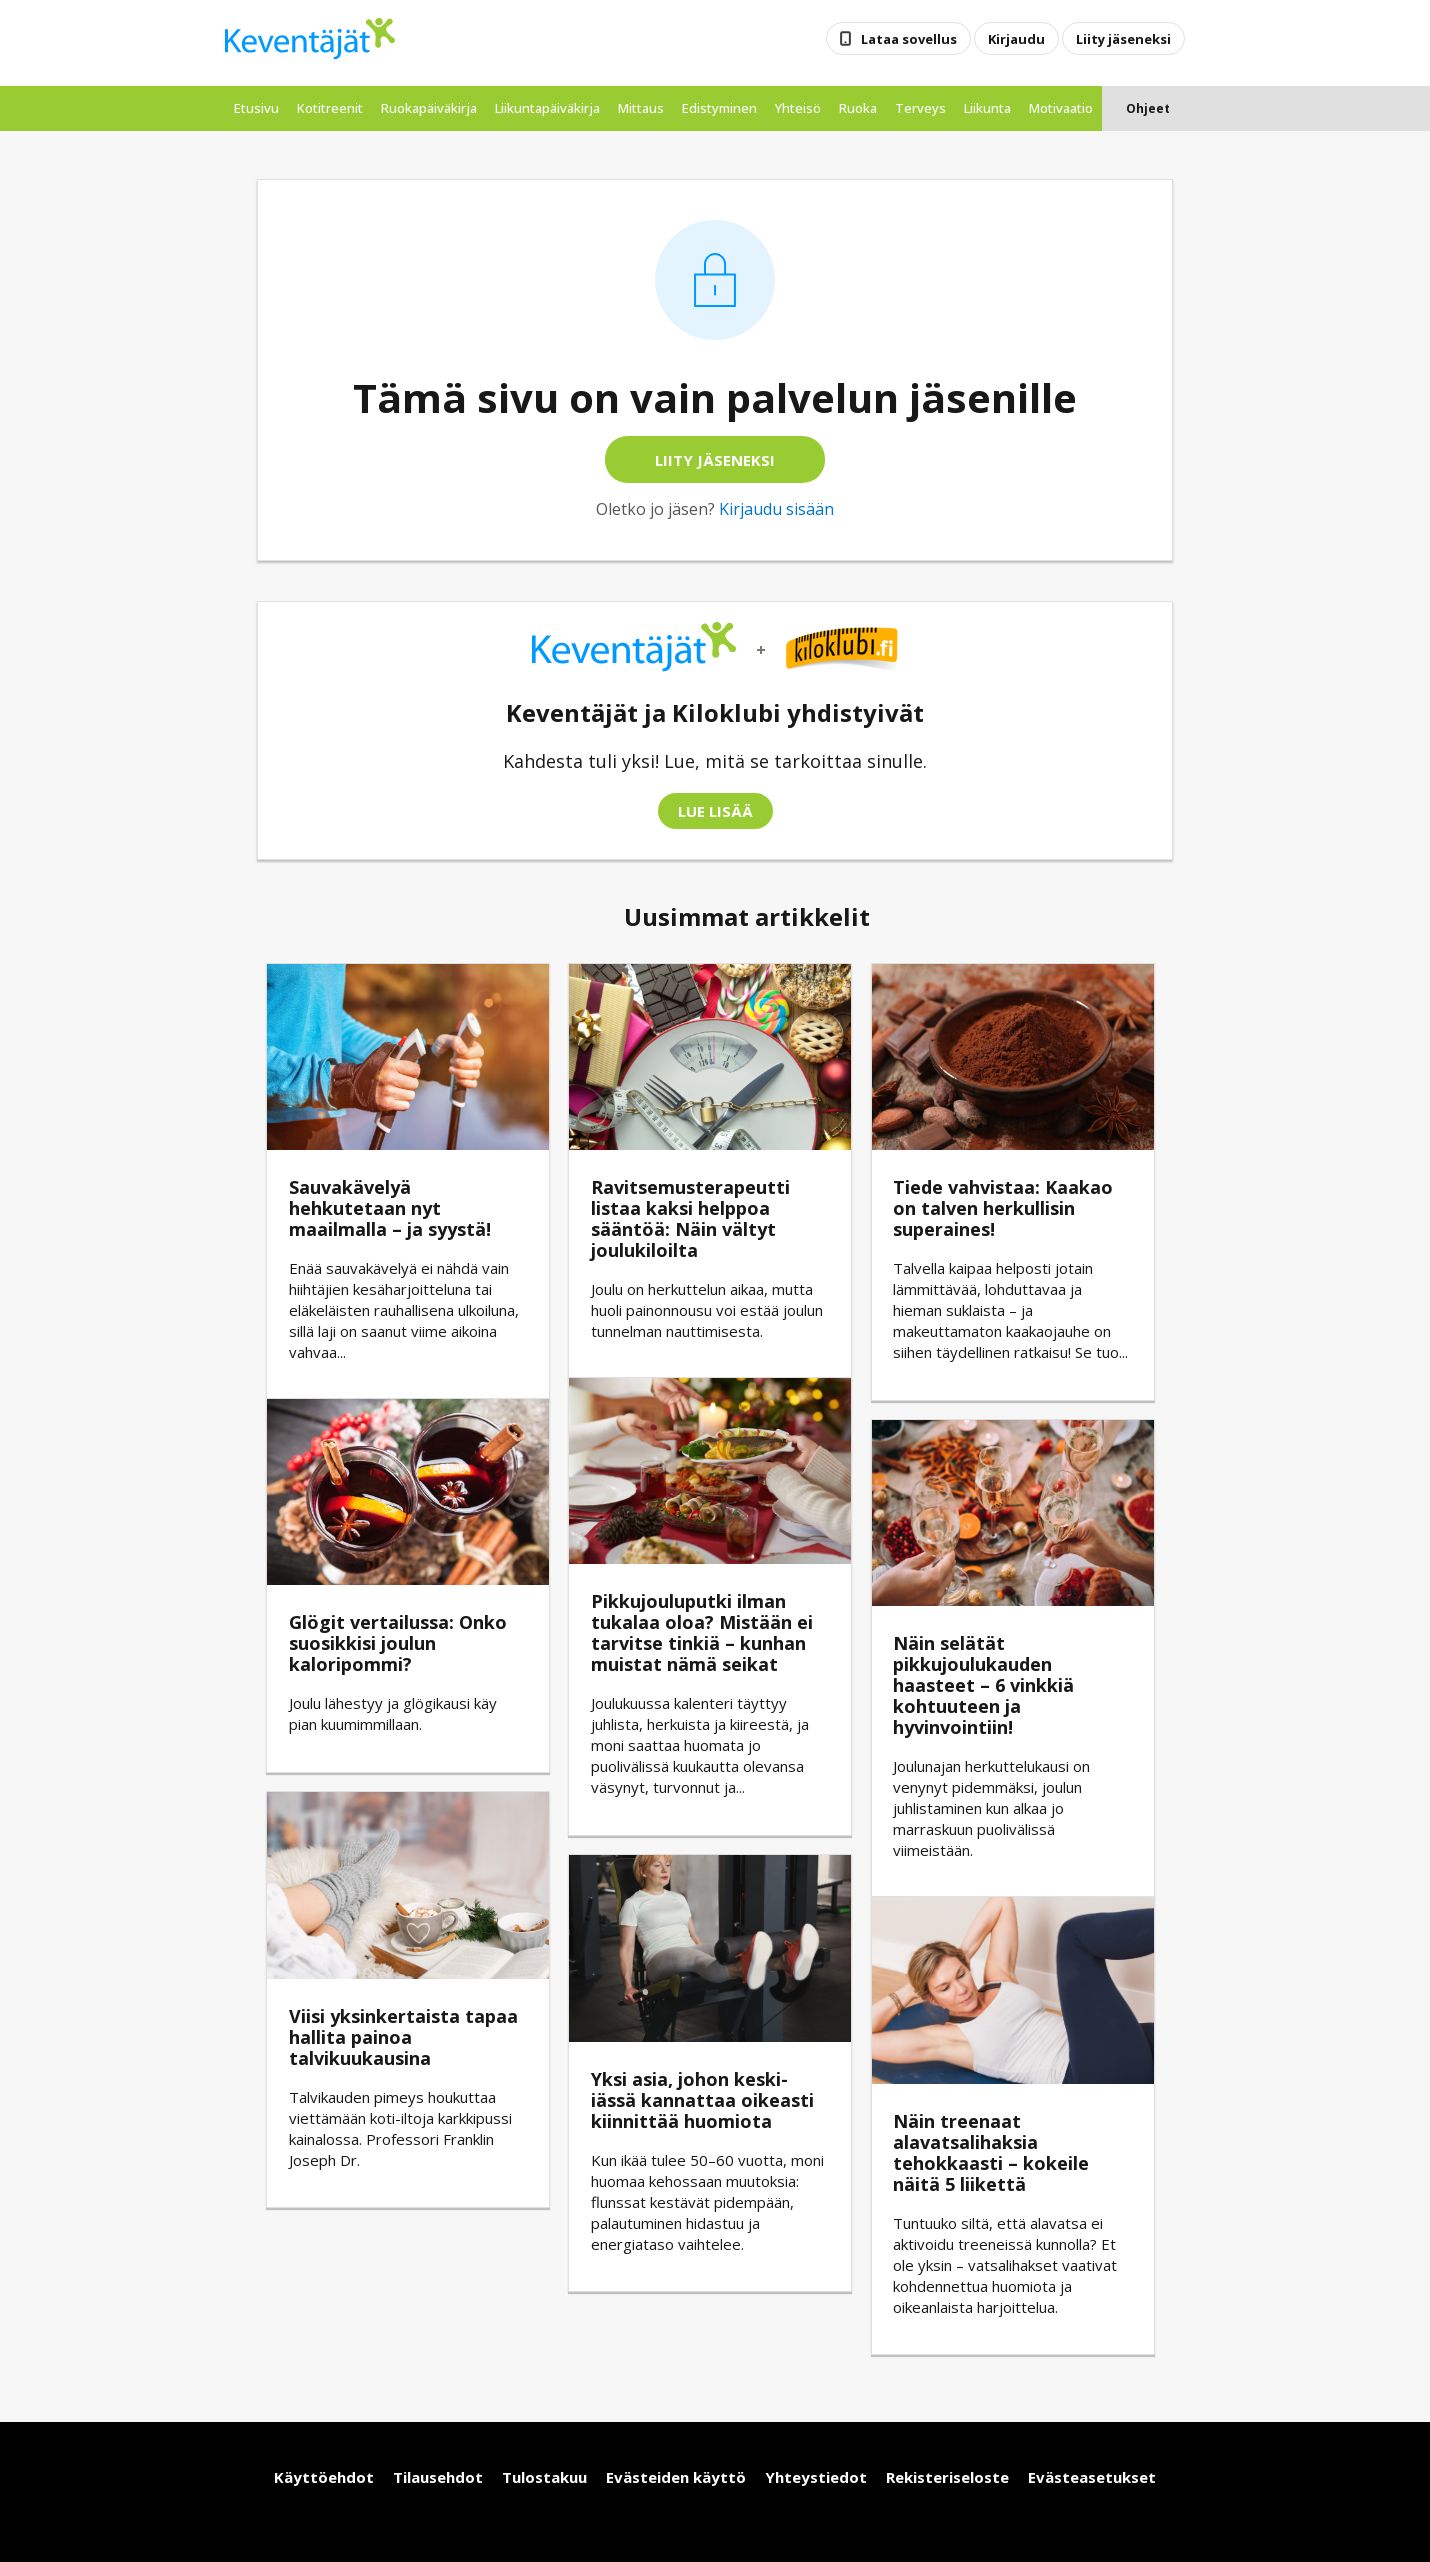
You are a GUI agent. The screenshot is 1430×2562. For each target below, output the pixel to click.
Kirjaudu (1016, 38)
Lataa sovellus (898, 38)
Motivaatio (1061, 108)
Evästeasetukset (1092, 2477)
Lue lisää (715, 811)
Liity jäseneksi (1123, 38)
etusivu (256, 108)
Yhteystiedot (816, 2477)
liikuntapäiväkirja (547, 108)
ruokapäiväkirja (429, 108)
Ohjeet (1148, 108)
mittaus (641, 108)
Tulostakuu (544, 2477)
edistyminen (719, 108)
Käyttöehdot (324, 2477)
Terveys (920, 108)
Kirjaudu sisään (776, 509)
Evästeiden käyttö (676, 2477)
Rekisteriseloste (947, 2477)
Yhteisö (798, 108)
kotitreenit (330, 108)
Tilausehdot (438, 2477)
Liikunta (987, 108)
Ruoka (858, 108)
